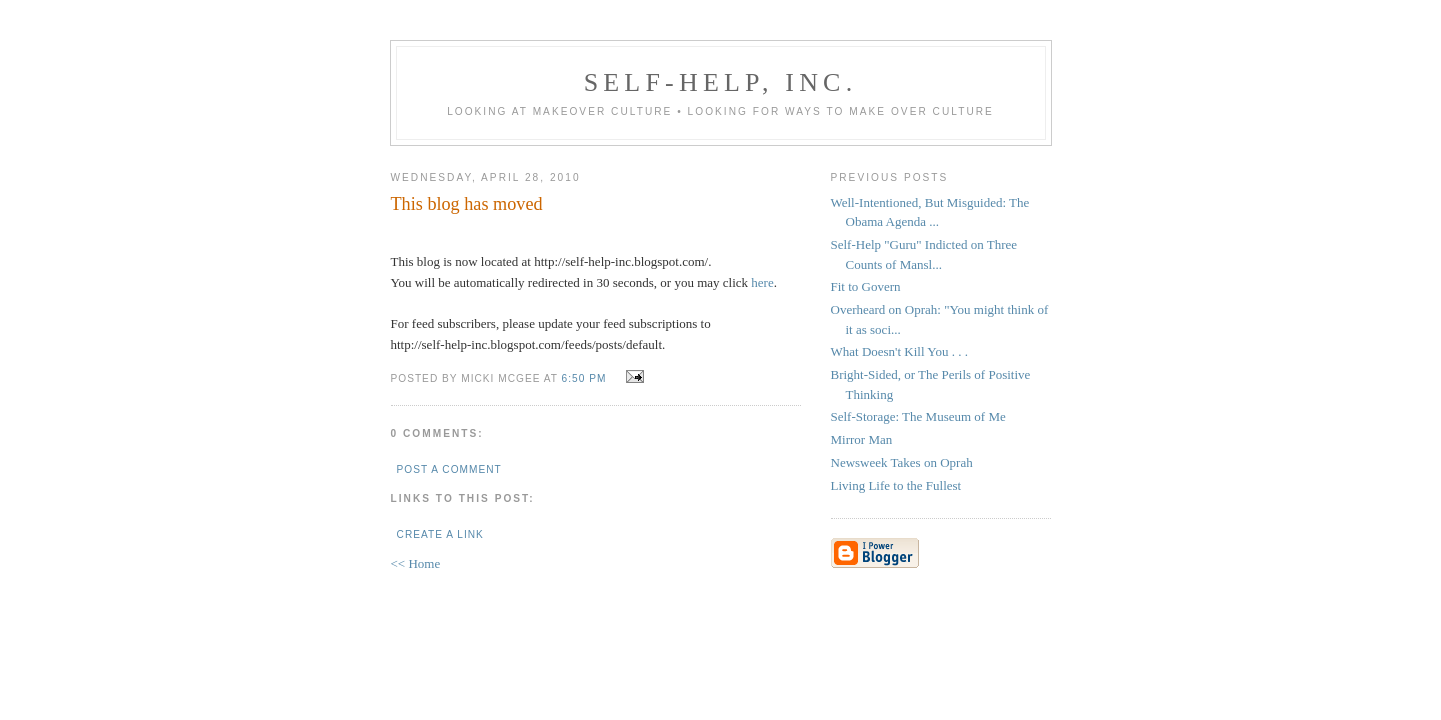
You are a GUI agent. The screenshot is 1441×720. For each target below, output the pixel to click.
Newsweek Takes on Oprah (902, 462)
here (762, 282)
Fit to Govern (866, 286)
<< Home (416, 563)
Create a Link (440, 534)
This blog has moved (467, 204)
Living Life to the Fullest (896, 485)
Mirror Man (862, 439)
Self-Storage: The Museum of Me (918, 416)
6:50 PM (584, 378)
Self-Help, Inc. (721, 82)
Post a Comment (449, 469)
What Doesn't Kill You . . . (899, 351)
